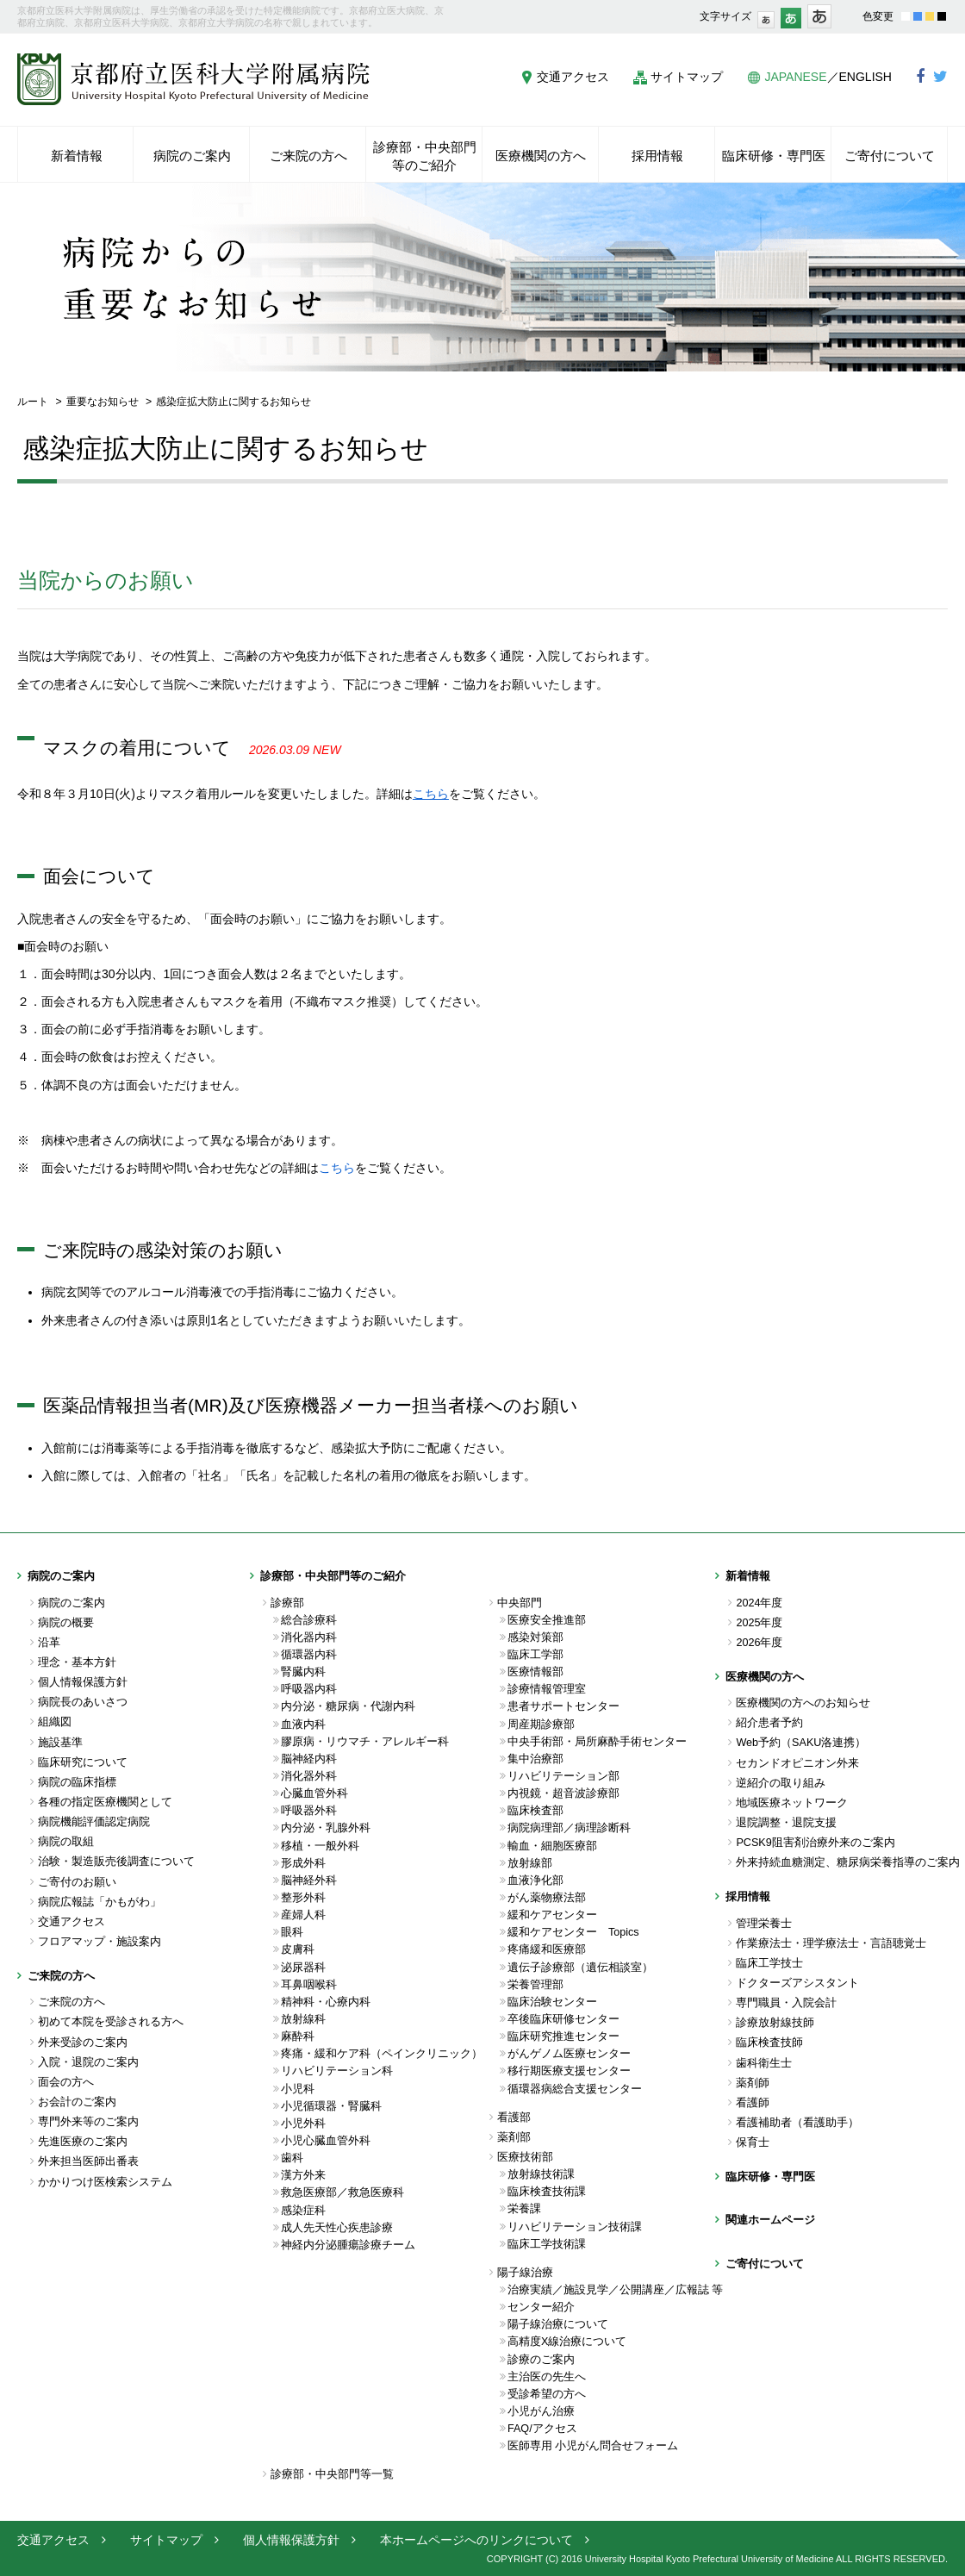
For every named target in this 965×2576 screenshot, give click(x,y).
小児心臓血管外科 (325, 2141)
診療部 (287, 1603)
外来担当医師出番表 (88, 2161)
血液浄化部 (535, 1880)
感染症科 (303, 2211)
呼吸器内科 (309, 1689)
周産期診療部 (541, 1724)
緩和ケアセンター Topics (573, 1932)
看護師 (752, 2103)
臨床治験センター (552, 2002)
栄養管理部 (535, 1985)
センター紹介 (541, 2307)
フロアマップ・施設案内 (99, 1942)
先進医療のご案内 (83, 2142)
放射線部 (529, 1863)
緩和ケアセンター (552, 1915)
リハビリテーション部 (563, 1776)
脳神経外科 (309, 1880)
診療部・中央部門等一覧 (332, 2474)
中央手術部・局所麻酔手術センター (597, 1742)
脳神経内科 (309, 1759)
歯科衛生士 (764, 2063)
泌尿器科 (303, 1968)
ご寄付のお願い (77, 1882)
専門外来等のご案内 (88, 2122)
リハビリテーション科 (337, 2071)
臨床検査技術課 (546, 2192)
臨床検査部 (535, 1811)
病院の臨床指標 (77, 1782)
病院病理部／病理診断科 (569, 1828)
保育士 (752, 2142)
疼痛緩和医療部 (546, 1949)
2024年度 (759, 1603)
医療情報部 (535, 1672)
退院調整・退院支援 (786, 1823)
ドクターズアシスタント (797, 1983)
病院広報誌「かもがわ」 (99, 1902)
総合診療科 (309, 1620)
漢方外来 (303, 2175)
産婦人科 (303, 1915)
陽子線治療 (525, 2273)
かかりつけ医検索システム (105, 2182)
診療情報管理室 (546, 1689)
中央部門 (519, 1603)
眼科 (292, 1932)
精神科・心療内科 (325, 2002)
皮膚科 (297, 1949)
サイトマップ (687, 77)
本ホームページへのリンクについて (476, 2540)
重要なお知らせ (102, 402)
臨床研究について (83, 1762)
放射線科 (303, 2019)
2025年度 (759, 1623)
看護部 (514, 2117)
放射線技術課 (541, 2174)
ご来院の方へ (71, 2002)
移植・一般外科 (320, 1846)
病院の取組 (66, 1842)
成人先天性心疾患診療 (337, 2228)
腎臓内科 (303, 1672)
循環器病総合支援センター (574, 2089)
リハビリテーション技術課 (574, 2227)
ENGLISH (865, 77)
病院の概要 (66, 1623)
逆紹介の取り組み (780, 1783)
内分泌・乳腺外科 (325, 1828)
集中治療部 (535, 1759)
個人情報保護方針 (83, 1682)
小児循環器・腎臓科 (331, 2106)
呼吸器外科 (309, 1811)
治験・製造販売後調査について (116, 1862)
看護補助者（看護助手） (797, 2123)
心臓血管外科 (314, 1793)
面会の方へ (66, 2082)
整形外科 (303, 1898)
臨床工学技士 (769, 1963)
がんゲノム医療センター (569, 2054)
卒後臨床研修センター (563, 2019)
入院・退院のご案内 (88, 2062)
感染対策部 (535, 1637)
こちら (337, 1168)
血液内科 (303, 1724)
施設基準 (60, 1743)
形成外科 (303, 1863)
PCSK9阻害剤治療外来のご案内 (815, 1843)
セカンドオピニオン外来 (797, 1763)
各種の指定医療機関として (105, 1802)
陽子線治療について (557, 2324)
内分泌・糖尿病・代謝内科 (348, 1706)
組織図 (55, 1722)
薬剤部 (514, 2137)
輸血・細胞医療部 (552, 1846)
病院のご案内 (71, 1603)
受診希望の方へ (546, 2394)
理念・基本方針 (77, 1662)
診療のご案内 (541, 2360)
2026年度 (759, 1643)
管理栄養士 (764, 1924)
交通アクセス (573, 77)
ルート (32, 402)
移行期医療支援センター (569, 2071)
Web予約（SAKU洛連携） (801, 1743)
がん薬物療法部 (546, 1898)
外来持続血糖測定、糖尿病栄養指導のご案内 (842, 1862)
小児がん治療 (541, 2411)
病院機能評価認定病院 (94, 1822)
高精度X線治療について (566, 2342)
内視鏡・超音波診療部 (563, 1793)
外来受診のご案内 (83, 2042)
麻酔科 (297, 2036)
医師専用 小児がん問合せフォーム (593, 2446)
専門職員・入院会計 (786, 2003)
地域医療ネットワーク (792, 1803)
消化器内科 (309, 1637)
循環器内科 (309, 1655)
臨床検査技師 (769, 2042)
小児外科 (303, 2124)
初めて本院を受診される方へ (111, 2022)
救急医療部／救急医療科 (342, 2192)
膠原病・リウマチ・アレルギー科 (365, 1742)
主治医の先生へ (546, 2377)
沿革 (49, 1643)
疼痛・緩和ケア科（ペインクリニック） (381, 2054)
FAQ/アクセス (542, 2429)
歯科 (292, 2158)
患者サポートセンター (563, 1706)
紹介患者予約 (769, 1723)
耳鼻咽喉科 (309, 1985)
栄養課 (524, 2209)
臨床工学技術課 (546, 2244)
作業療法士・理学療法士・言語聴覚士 (831, 1943)
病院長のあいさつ (83, 1702)
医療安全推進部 (546, 1620)
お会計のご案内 (77, 2102)
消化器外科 (309, 1776)
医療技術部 (525, 2157)
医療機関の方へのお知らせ (803, 1703)
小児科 (297, 2089)
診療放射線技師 (775, 2023)
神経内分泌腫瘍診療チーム (348, 2245)
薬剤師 (752, 2083)
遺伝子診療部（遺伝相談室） (580, 1968)
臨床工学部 (535, 1655)
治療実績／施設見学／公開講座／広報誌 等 (611, 2290)
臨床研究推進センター (563, 2036)
